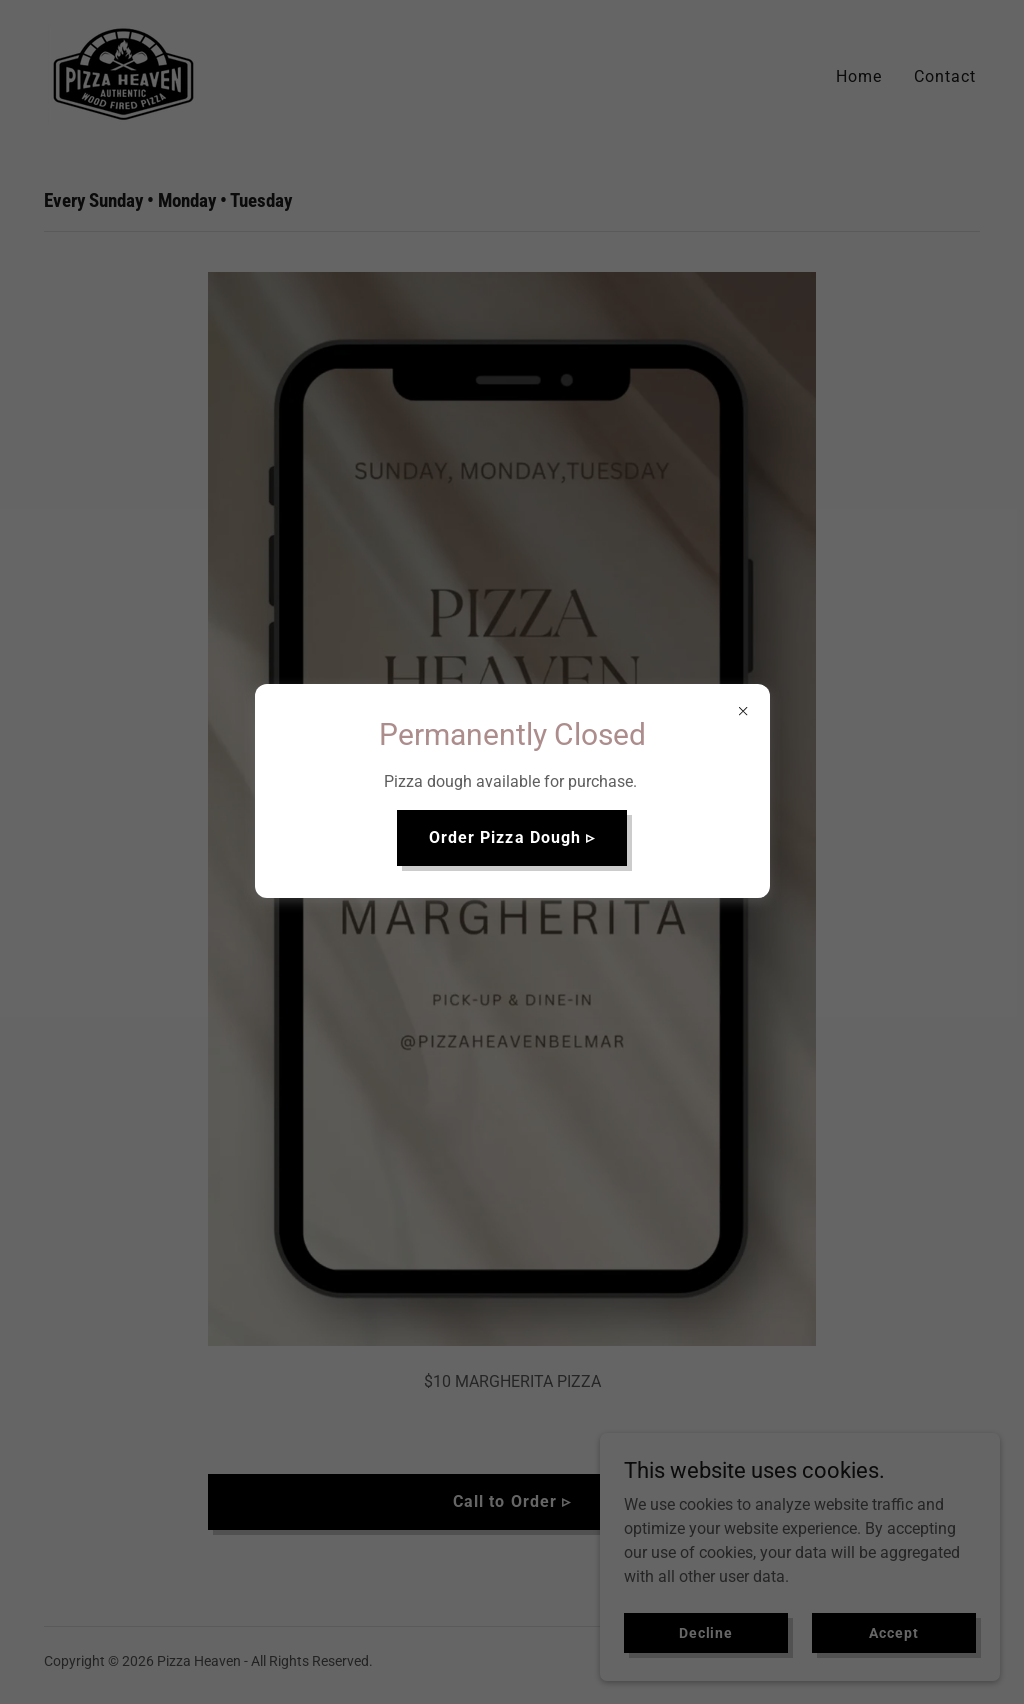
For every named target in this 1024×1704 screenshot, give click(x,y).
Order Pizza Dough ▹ (511, 837)
